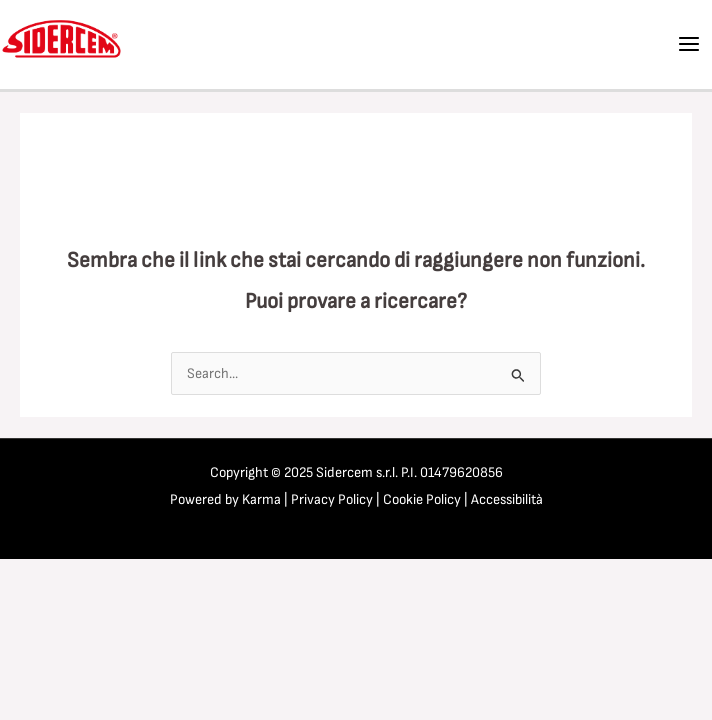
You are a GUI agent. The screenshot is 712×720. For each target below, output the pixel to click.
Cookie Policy (422, 499)
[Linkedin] (597, 45)
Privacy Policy (332, 499)
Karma (261, 499)
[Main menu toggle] (689, 44)
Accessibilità (507, 499)
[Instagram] (636, 45)
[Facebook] (558, 45)
